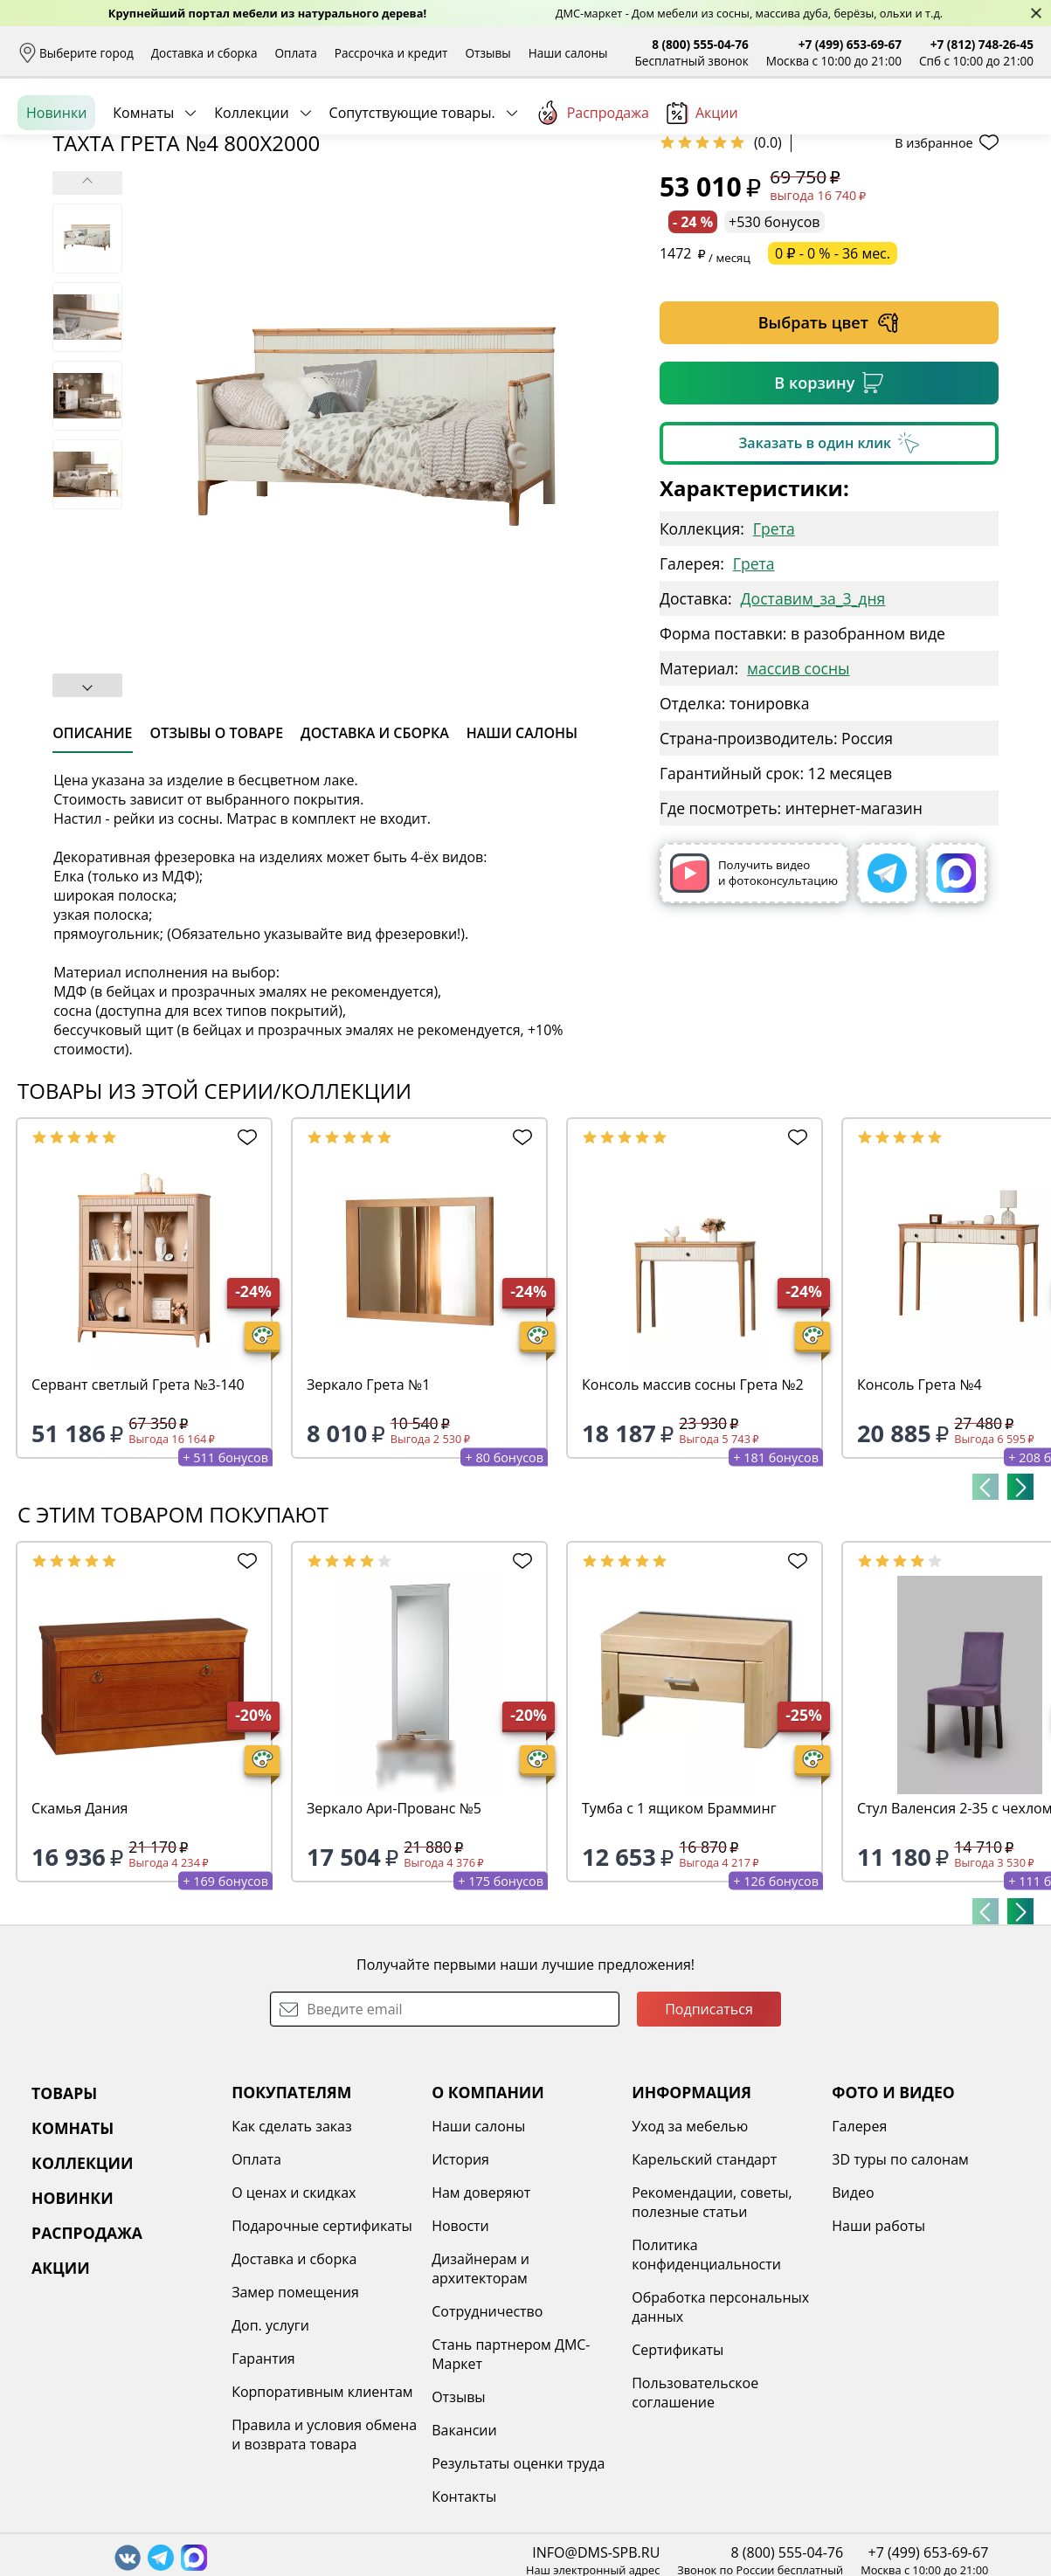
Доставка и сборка (204, 53)
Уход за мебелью (690, 2260)
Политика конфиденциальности (706, 2389)
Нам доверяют (481, 2327)
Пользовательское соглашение (695, 2527)
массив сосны (798, 802)
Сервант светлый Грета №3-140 (138, 1519)
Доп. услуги (270, 2459)
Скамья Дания (79, 1942)
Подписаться (709, 2143)
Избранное (929, 130)
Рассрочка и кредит (391, 53)
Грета (774, 663)
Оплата (296, 53)
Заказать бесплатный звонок (954, 191)
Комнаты (143, 191)
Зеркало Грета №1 (368, 1519)
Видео (853, 2327)
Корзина (1008, 130)
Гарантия (263, 2493)
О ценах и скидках (294, 2327)
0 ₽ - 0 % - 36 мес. (832, 387)
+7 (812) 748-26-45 (982, 44)
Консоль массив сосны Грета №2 (693, 1519)
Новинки (56, 191)
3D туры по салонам (900, 2293)
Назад (63, 231)
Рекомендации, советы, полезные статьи (712, 2336)
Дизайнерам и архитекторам (480, 2403)
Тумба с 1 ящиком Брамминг (679, 1942)
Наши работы (878, 2360)
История (460, 2293)
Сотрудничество (487, 2445)
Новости (460, 2360)
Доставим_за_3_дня (813, 732)
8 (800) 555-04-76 (700, 44)
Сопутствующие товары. (412, 191)
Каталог (242, 131)
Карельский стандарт (704, 2293)
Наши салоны (568, 53)
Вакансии (464, 2564)
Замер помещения (295, 2426)
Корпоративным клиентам (322, 2526)
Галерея (859, 2260)
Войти (859, 130)
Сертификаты (677, 2484)
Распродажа (592, 191)
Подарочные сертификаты (322, 2360)
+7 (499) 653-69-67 (850, 44)
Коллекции (251, 191)
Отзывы (487, 53)
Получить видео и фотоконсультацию (754, 1007)
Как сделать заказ (292, 2260)
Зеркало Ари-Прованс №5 (394, 1942)
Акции (702, 192)
